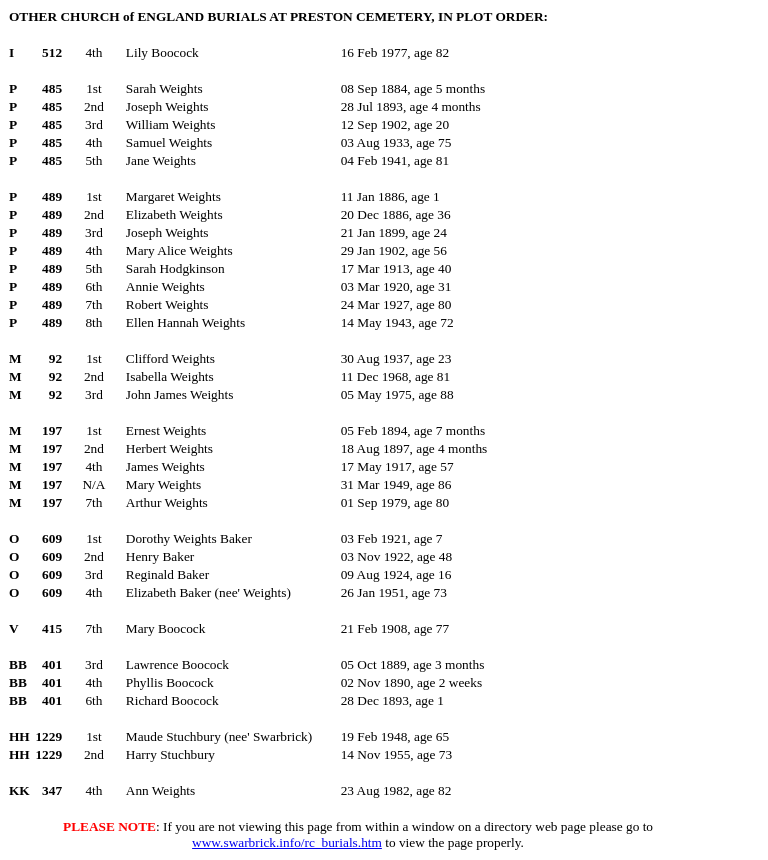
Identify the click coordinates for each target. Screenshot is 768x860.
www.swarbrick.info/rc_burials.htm (287, 842)
